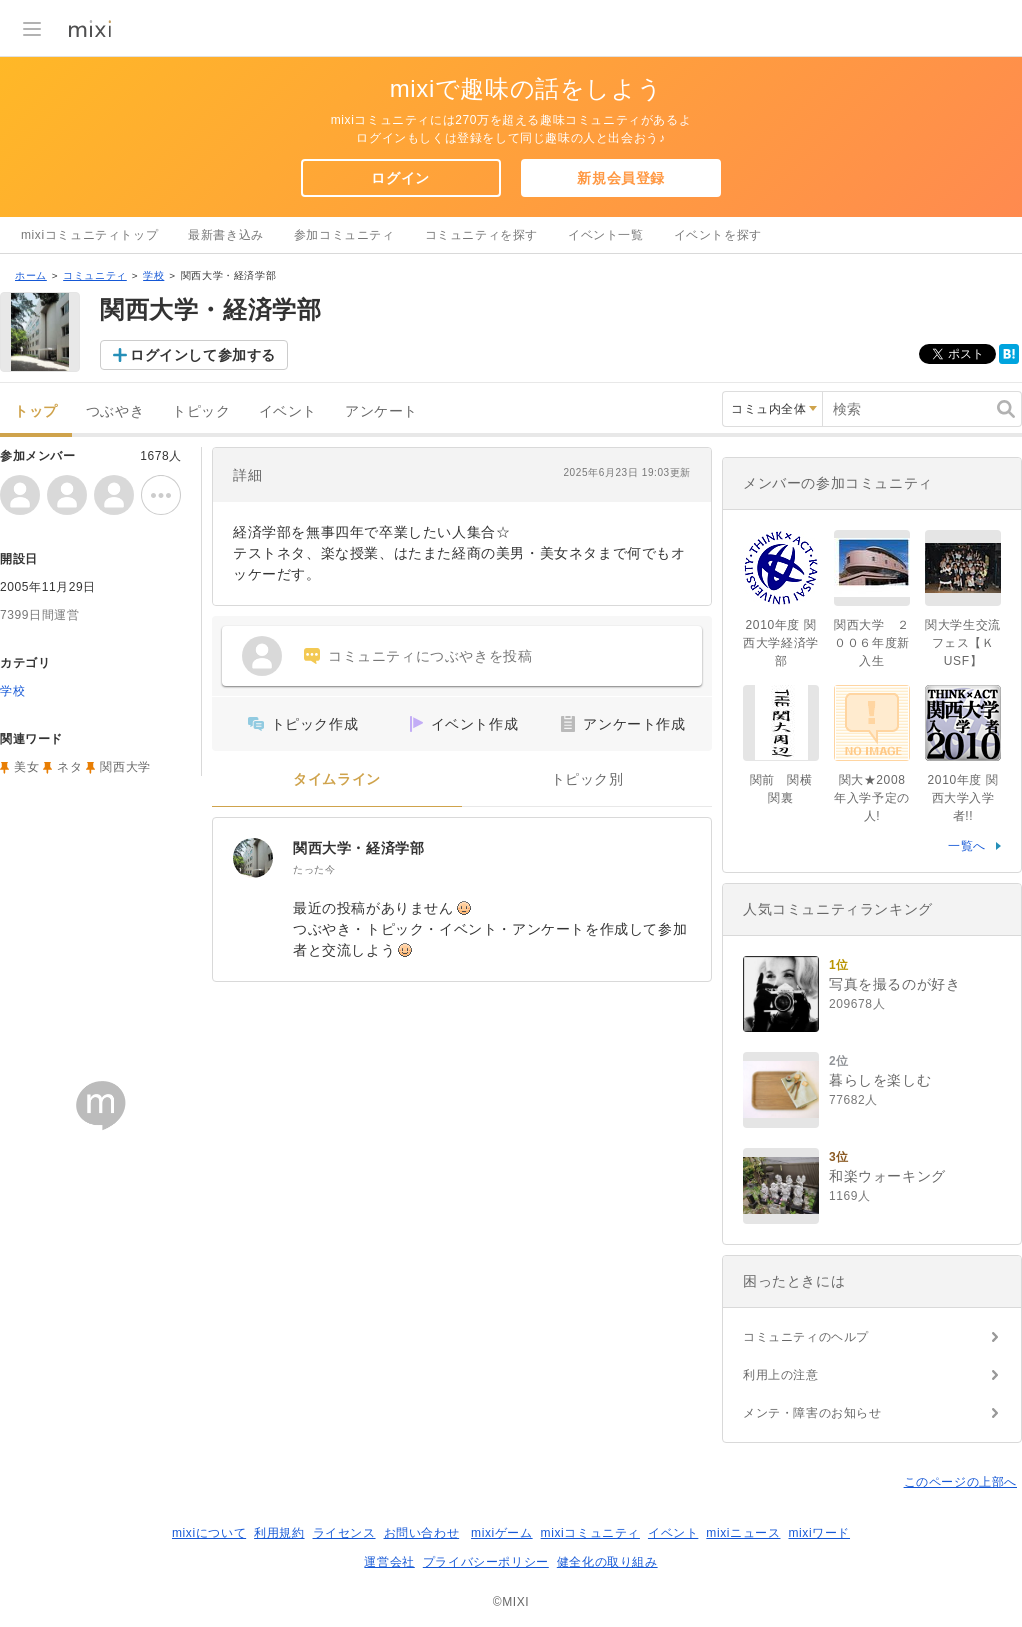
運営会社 (389, 1562)
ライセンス (344, 1533)
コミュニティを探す (481, 235)
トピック (201, 411)
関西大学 (125, 767)
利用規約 (279, 1533)
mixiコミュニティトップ (89, 235)
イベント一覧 (606, 235)
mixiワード (819, 1533)
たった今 (314, 869)
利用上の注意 (781, 1375)
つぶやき (115, 411)
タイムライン (337, 779)
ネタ (69, 767)
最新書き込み (226, 235)
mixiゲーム (502, 1533)
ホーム (31, 275)
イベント (288, 411)
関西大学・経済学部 (358, 848)
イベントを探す (718, 235)
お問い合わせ (422, 1533)
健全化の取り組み (607, 1562)
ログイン (400, 178)
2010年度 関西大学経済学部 (781, 643)
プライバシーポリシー (486, 1562)
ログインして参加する (203, 355)
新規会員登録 (621, 178)
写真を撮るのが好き (894, 984)
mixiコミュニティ (590, 1533)
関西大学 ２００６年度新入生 (872, 643)
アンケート (381, 411)
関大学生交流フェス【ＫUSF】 (963, 643)
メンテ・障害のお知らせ (812, 1413)
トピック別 (587, 779)
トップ (36, 411)
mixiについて (209, 1533)
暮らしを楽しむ (880, 1080)
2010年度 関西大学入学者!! (963, 798)
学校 (153, 275)
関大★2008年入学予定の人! (872, 798)
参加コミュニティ (344, 235)
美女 (26, 767)
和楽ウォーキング (887, 1176)
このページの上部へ (960, 1482)
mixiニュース (743, 1533)
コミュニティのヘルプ (806, 1337)
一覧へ (967, 846)
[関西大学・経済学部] (253, 858)
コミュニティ (95, 275)
